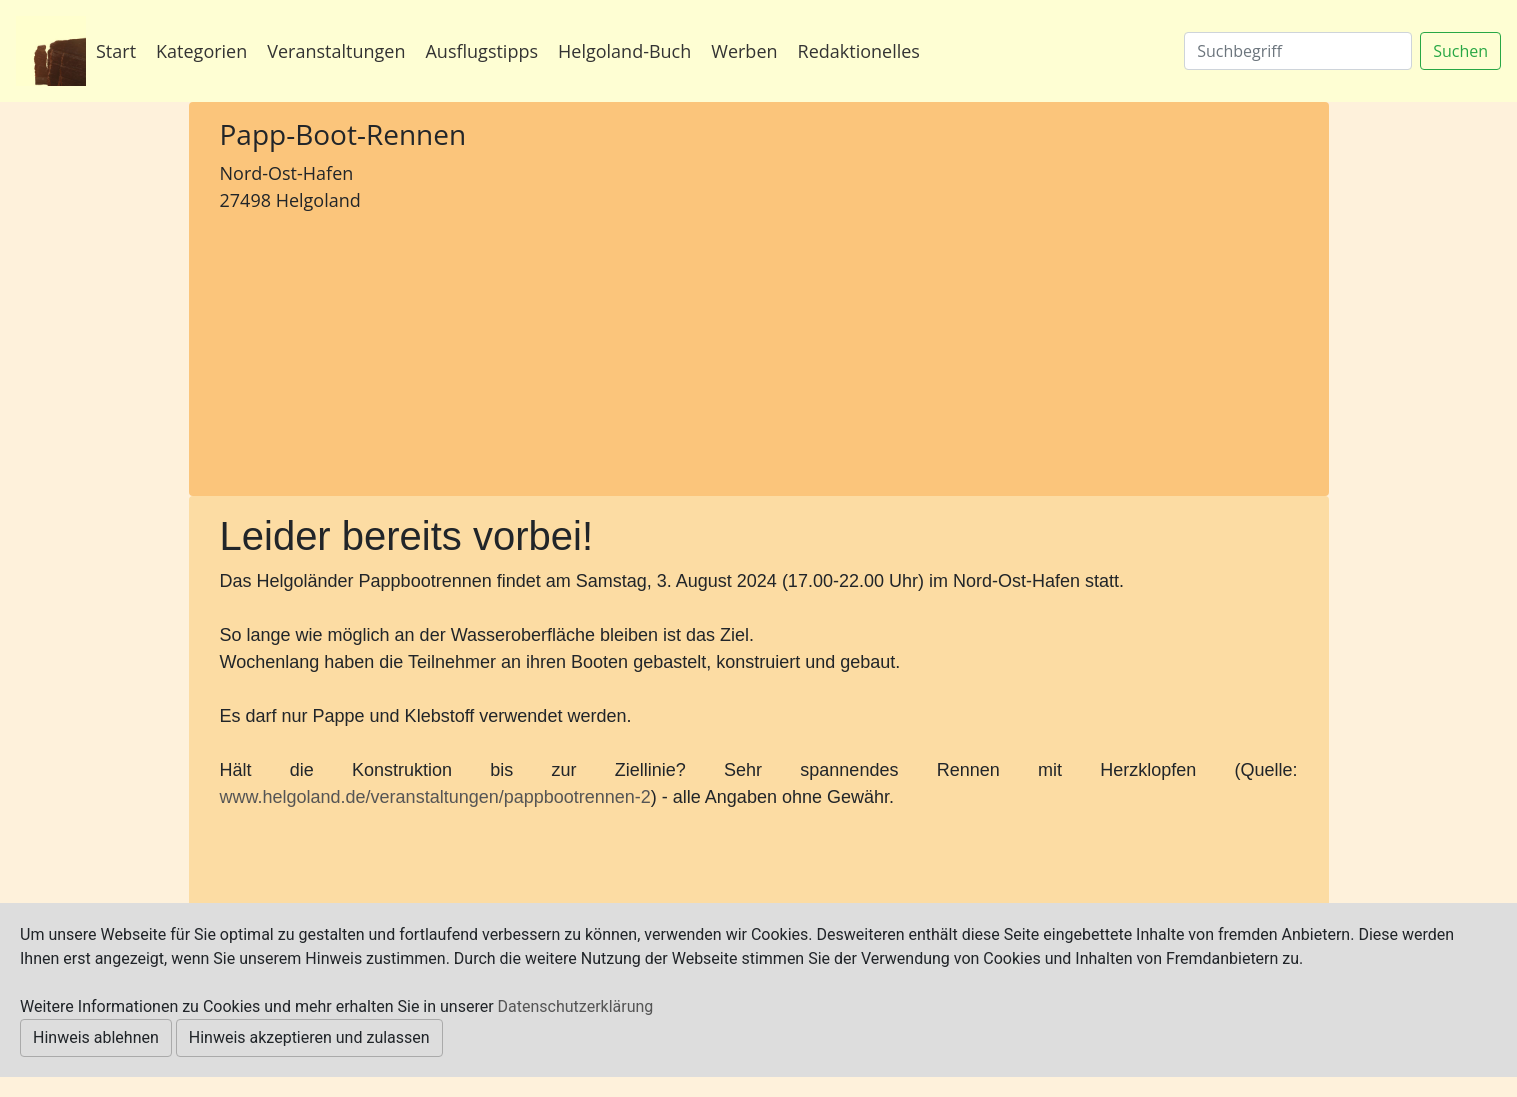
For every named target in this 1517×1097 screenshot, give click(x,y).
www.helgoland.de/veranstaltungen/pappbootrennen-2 (435, 797)
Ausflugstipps (481, 51)
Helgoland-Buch (624, 51)
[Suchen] (1298, 51)
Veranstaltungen (336, 51)
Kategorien (201, 51)
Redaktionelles (859, 51)
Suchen (1460, 51)
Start (116, 51)
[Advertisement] (389, 351)
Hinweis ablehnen (96, 1037)
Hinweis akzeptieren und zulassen (309, 1037)
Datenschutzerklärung (576, 1006)
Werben (744, 51)
